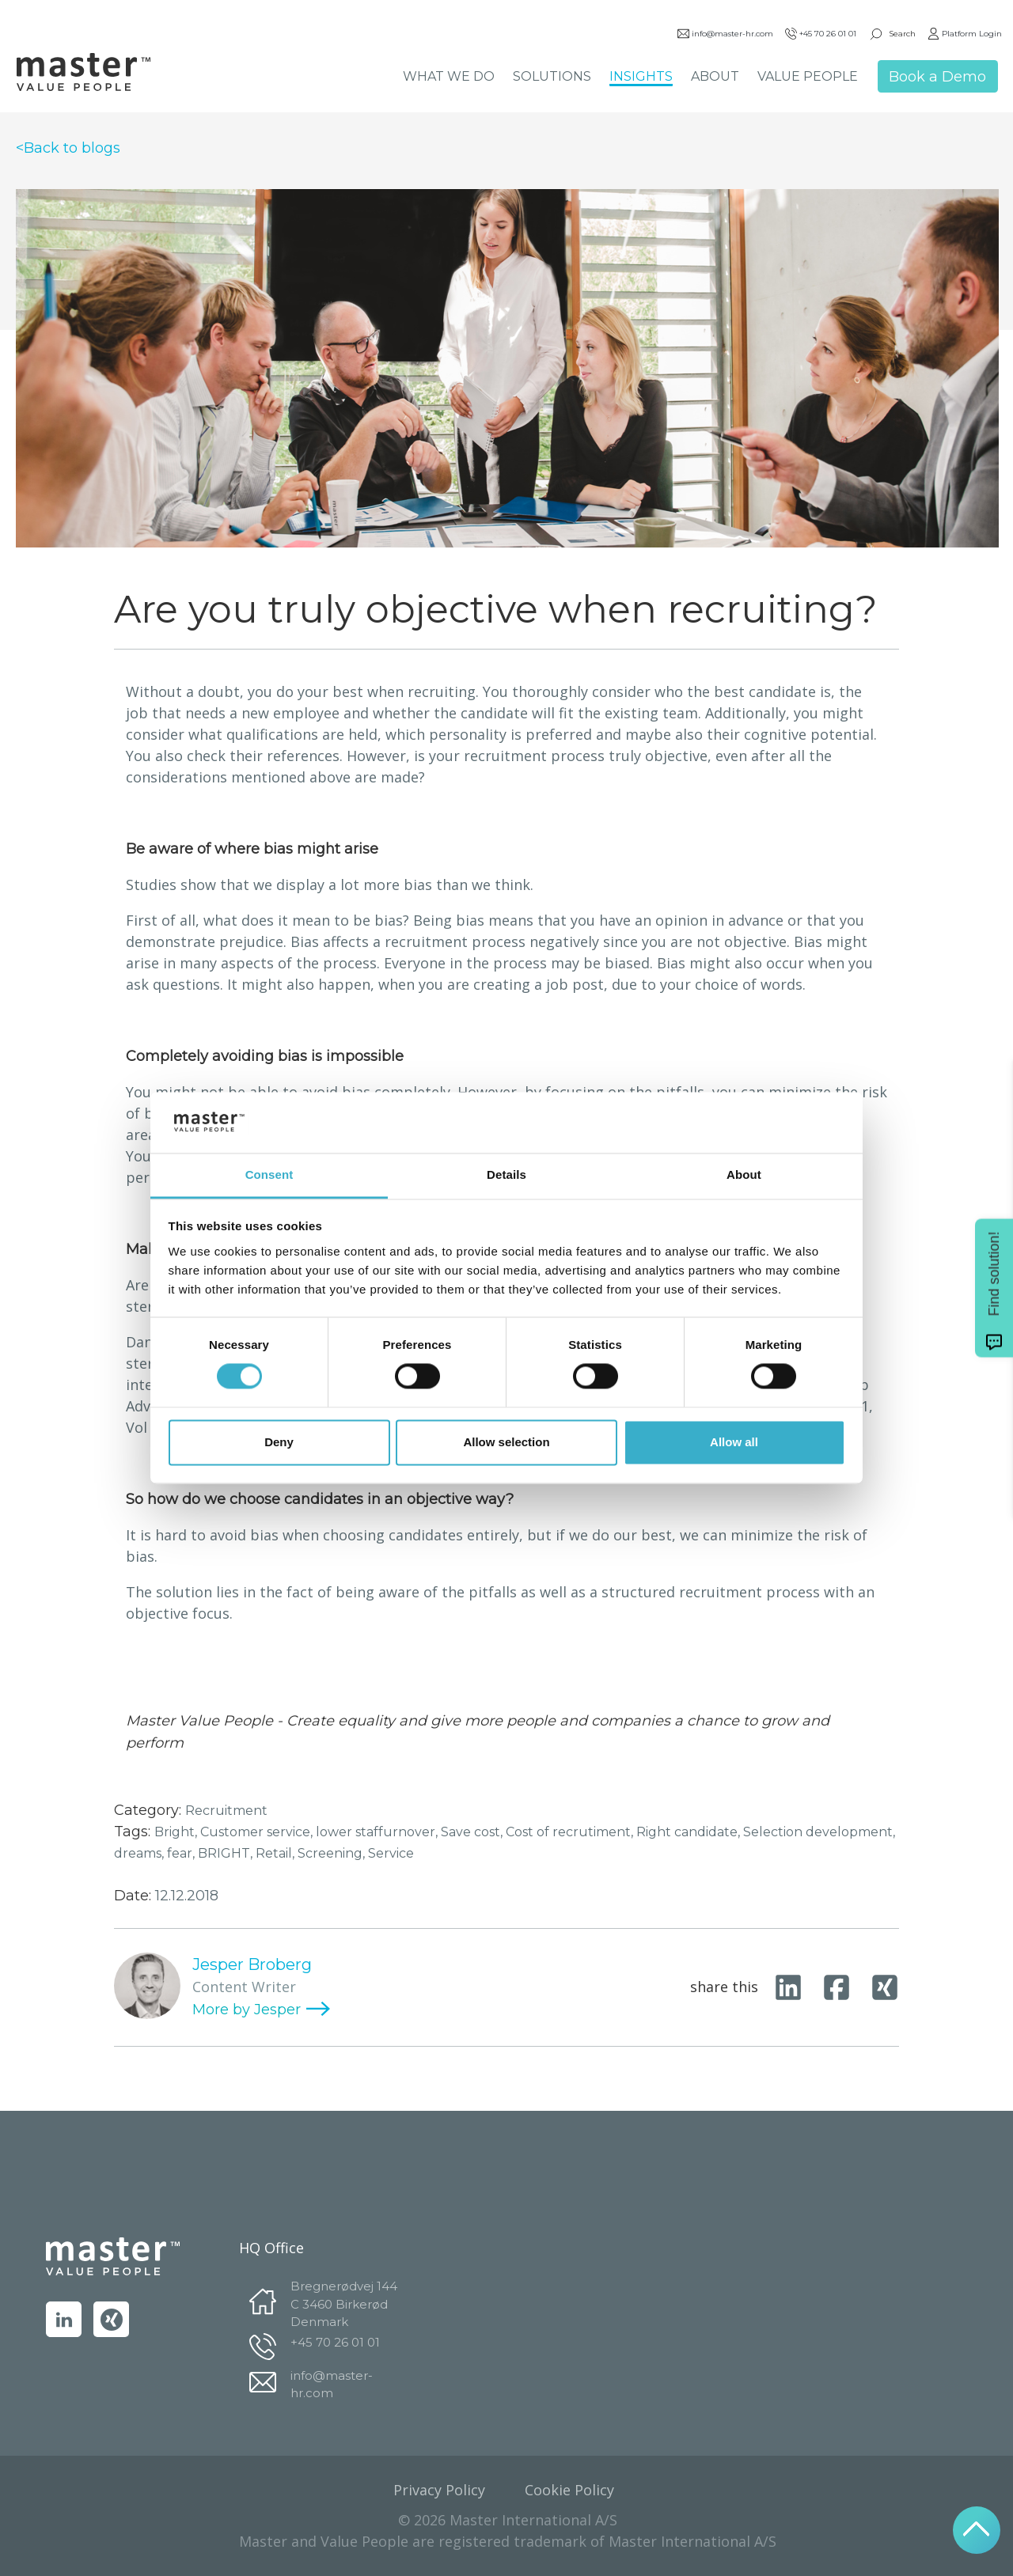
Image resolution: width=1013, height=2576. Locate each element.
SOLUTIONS (550, 77)
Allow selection (506, 1442)
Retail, (277, 1853)
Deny (279, 1442)
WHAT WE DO (447, 77)
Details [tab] (506, 1174)
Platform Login (963, 35)
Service (391, 1853)
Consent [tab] (269, 1174)
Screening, (333, 1853)
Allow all (734, 1442)
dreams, (140, 1853)
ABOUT (713, 77)
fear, (182, 1853)
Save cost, (473, 1831)
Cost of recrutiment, (571, 1831)
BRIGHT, (227, 1853)
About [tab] (744, 1174)
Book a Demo (936, 78)
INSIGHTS (639, 77)
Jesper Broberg (252, 1964)
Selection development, (819, 1831)
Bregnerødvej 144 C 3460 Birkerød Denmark (343, 2303)
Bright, (177, 1831)
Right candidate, (689, 1831)
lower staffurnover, (378, 1831)
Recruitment (226, 1810)
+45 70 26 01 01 (819, 35)
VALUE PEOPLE (806, 77)
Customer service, (258, 1831)
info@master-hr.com (724, 35)
